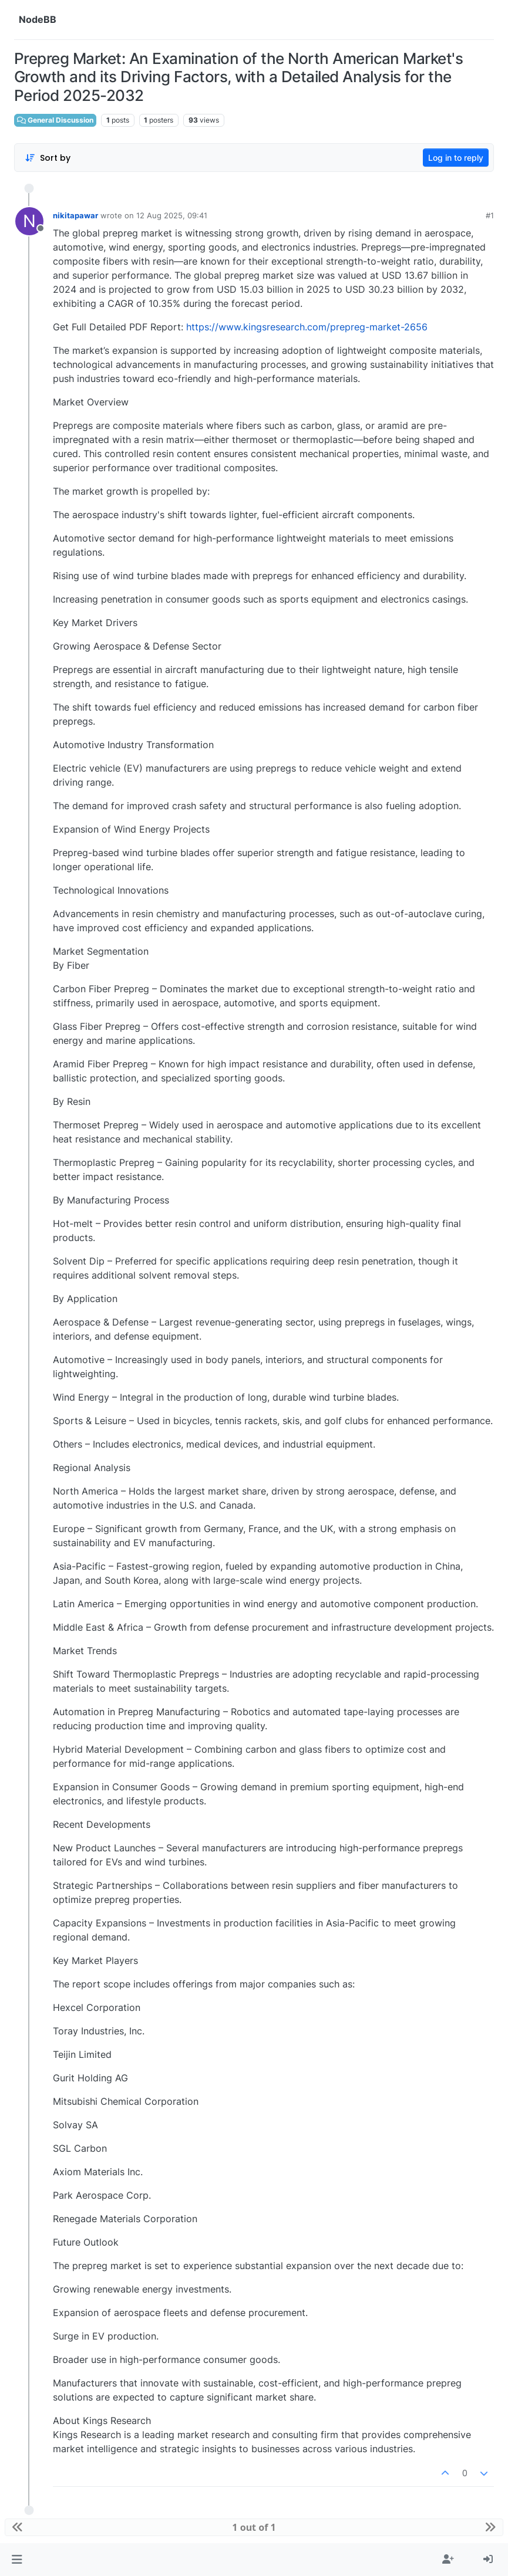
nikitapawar (75, 215)
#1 (490, 215)
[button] (17, 2559)
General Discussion (55, 120)
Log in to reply (455, 158)
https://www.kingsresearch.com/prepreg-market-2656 (307, 327)
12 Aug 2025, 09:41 (171, 215)
